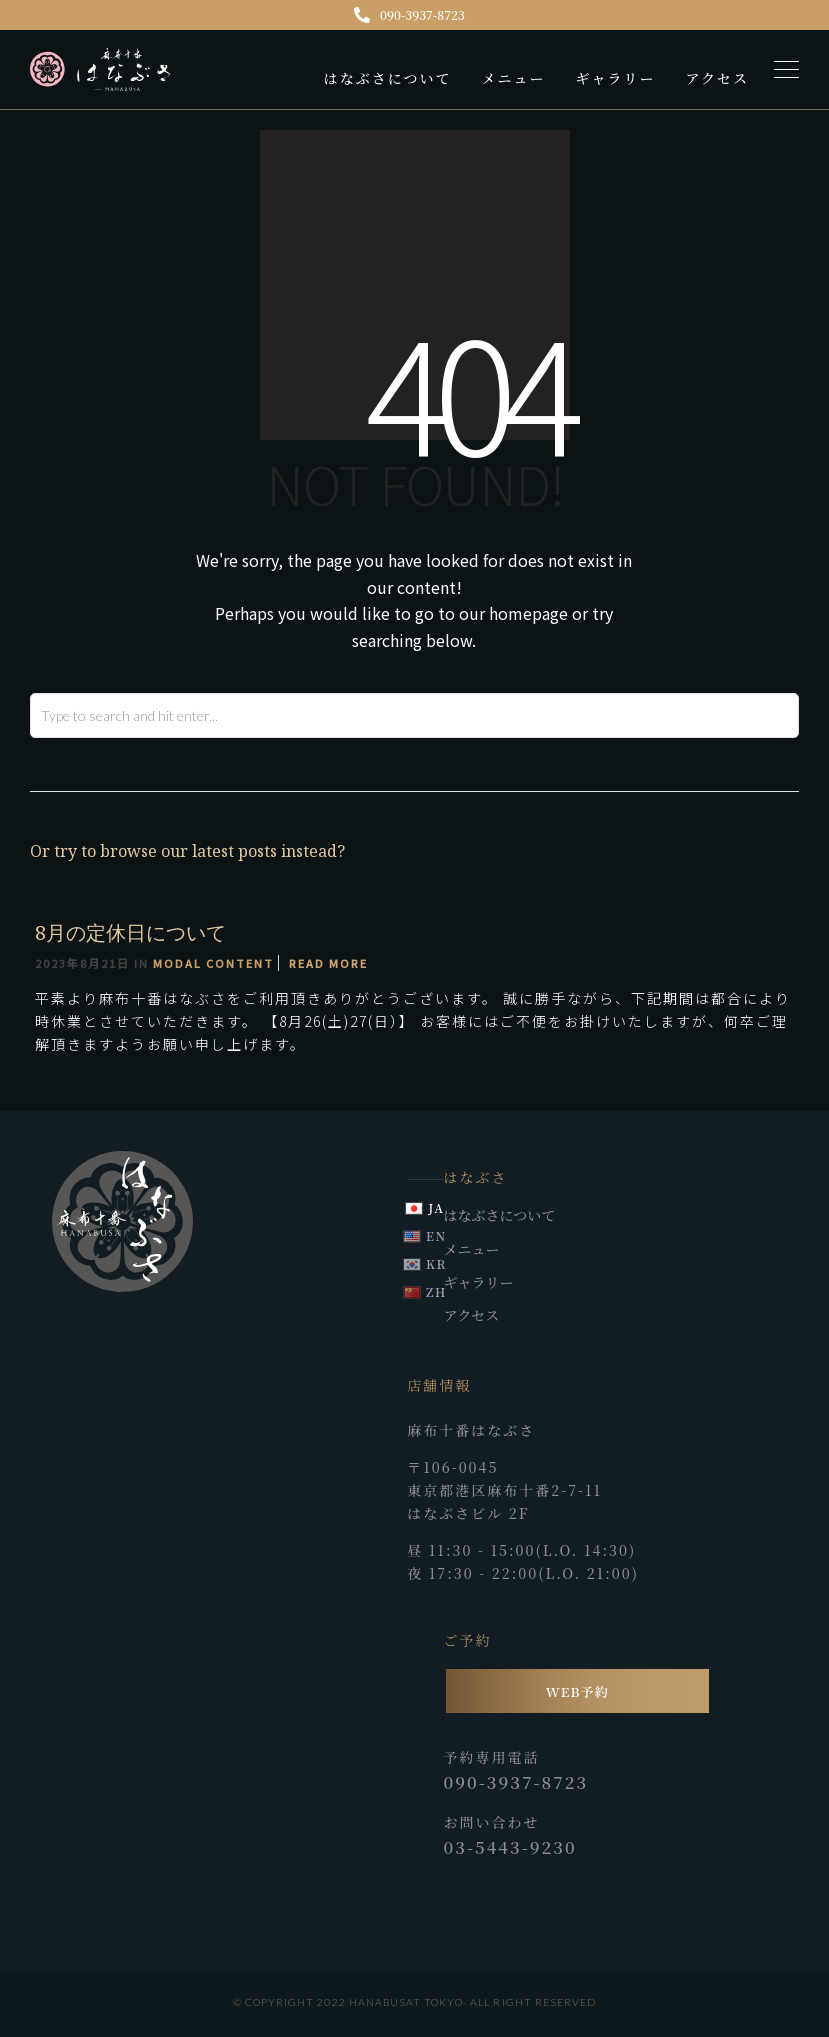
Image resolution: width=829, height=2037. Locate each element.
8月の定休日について (130, 932)
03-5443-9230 (510, 1847)
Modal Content (213, 963)
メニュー (513, 78)
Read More (328, 963)
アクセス (717, 78)
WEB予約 (577, 1691)
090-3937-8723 (409, 14)
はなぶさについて (388, 78)
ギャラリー (615, 78)
